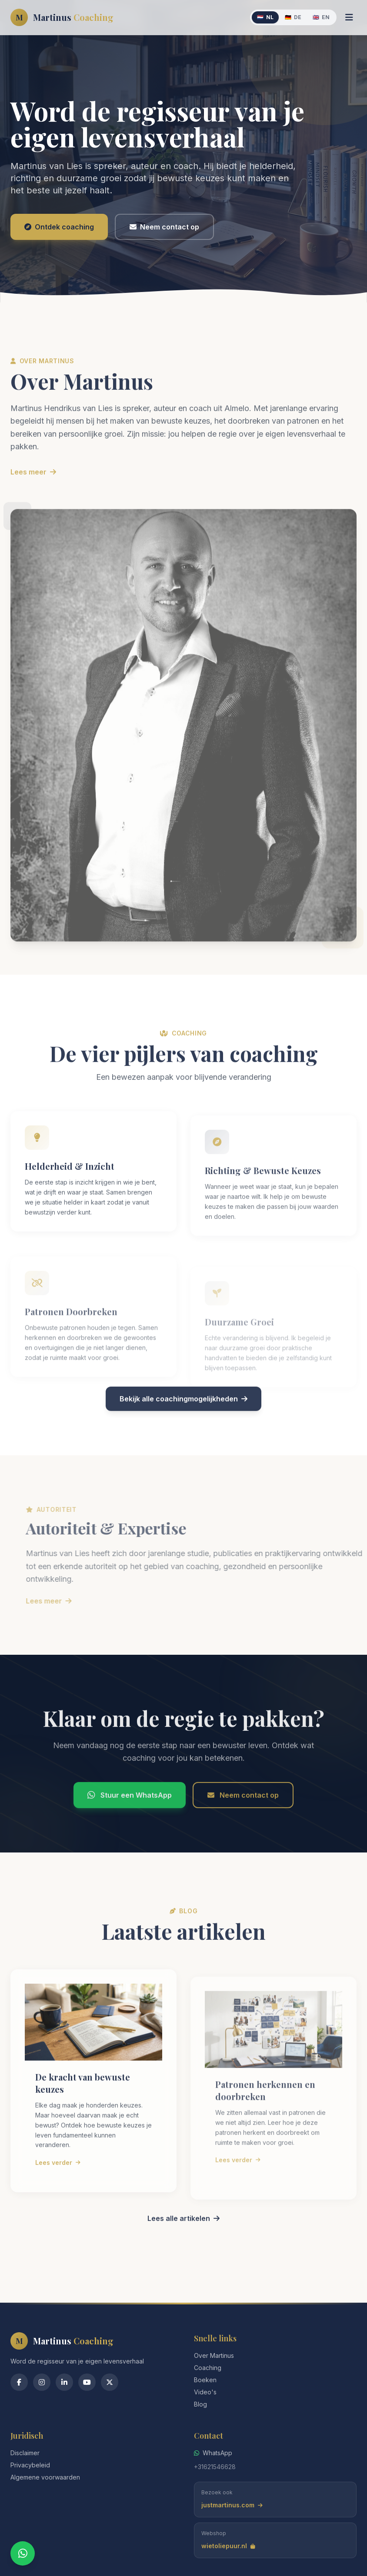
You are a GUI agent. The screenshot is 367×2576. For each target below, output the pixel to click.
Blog (200, 2404)
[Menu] (349, 17)
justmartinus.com (232, 2505)
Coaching (207, 2367)
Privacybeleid (30, 2465)
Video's (205, 2392)
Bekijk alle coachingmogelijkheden (183, 1437)
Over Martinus (214, 2355)
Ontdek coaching (59, 226)
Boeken (205, 2379)
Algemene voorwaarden (45, 2477)
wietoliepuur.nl (228, 2545)
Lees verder (57, 2200)
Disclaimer (25, 2452)
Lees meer (33, 509)
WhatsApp (213, 2452)
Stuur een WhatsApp (129, 1833)
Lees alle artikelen (183, 2256)
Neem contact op (164, 226)
